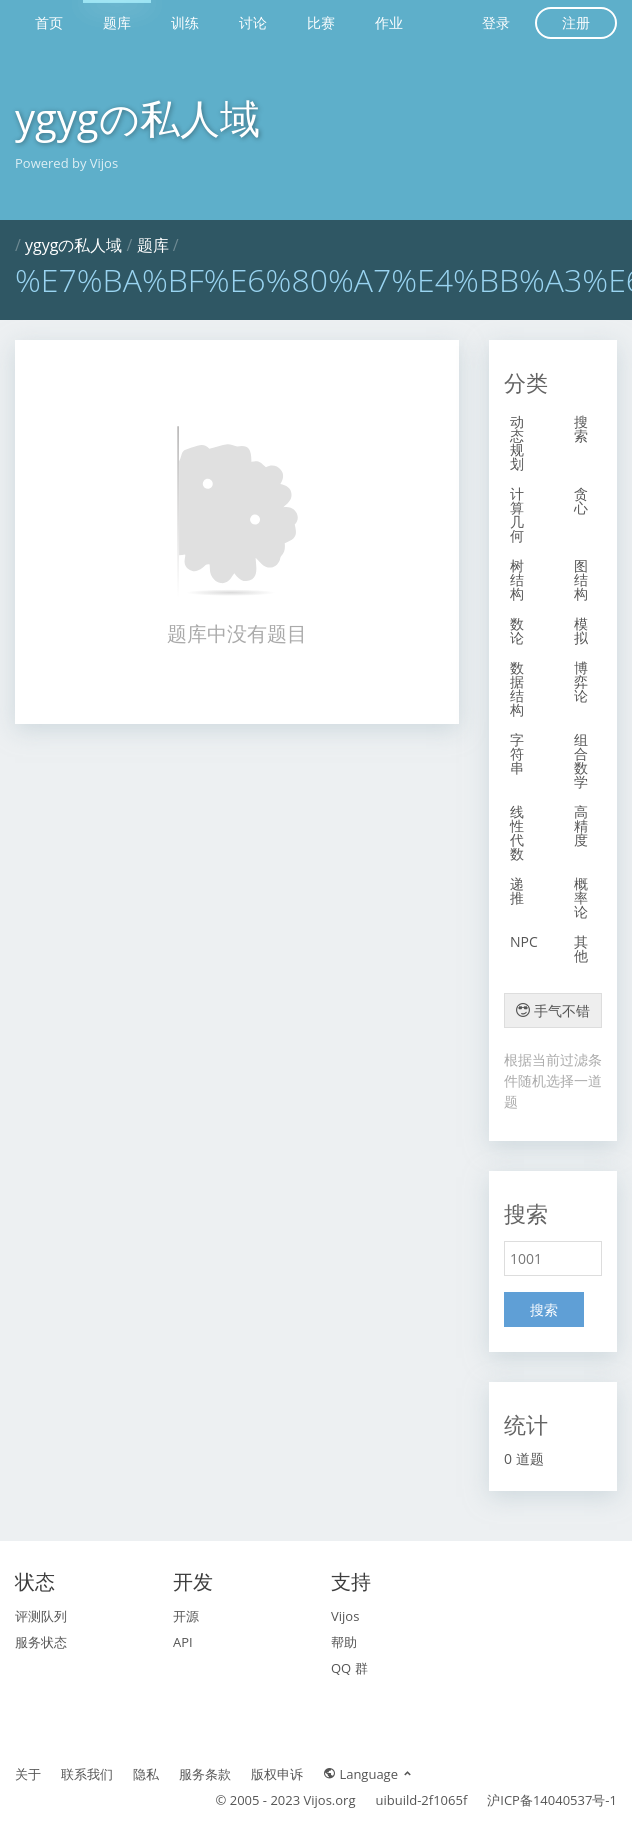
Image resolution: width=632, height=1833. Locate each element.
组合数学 (581, 760)
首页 (49, 22)
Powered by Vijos (66, 163)
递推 (517, 890)
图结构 (581, 579)
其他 (581, 948)
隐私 (146, 1774)
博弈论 (581, 681)
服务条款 (205, 1774)
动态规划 (517, 442)
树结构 (517, 579)
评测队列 (41, 1616)
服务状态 (41, 1642)
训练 (185, 22)
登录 (496, 22)
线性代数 (517, 832)
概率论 (581, 897)
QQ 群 (349, 1668)
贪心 (581, 500)
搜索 (581, 428)
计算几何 (517, 514)
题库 (117, 22)
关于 (28, 1774)
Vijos (345, 1616)
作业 (389, 22)
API (183, 1642)
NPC (524, 941)
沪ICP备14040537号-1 (552, 1800)
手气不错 (553, 1010)
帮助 (344, 1642)
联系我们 (87, 1774)
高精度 (581, 825)
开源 (186, 1616)
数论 (517, 630)
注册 (576, 22)
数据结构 (517, 688)
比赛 (321, 22)
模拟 (581, 630)
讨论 (253, 22)
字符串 (517, 753)
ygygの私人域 (137, 117)
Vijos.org (330, 1800)
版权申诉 (277, 1774)
